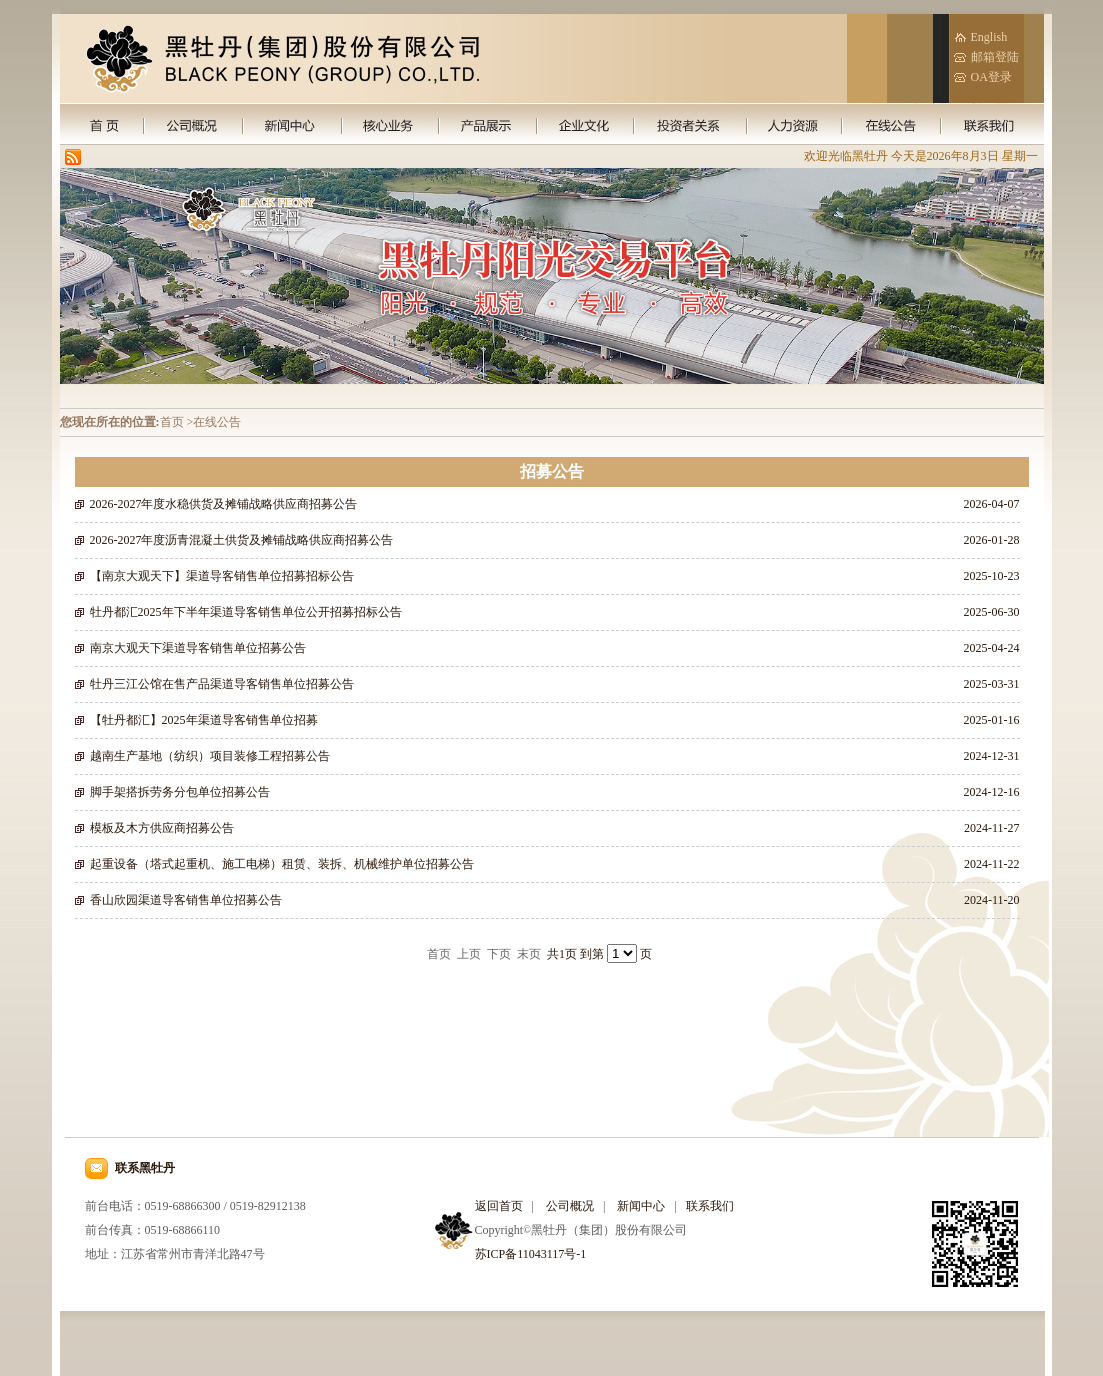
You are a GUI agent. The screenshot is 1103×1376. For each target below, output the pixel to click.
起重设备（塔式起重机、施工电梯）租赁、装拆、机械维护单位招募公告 (282, 864)
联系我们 (710, 1206)
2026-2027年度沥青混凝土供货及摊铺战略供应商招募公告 (242, 540)
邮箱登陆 (995, 57)
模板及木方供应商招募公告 (162, 828)
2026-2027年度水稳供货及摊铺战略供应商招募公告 (224, 504)
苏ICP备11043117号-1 (531, 1254)
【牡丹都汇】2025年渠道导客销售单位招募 (204, 720)
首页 (439, 954)
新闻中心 (641, 1206)
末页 (529, 954)
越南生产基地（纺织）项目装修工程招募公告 (210, 756)
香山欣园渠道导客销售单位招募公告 (186, 900)
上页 (469, 954)
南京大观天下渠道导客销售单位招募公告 (198, 648)
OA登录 (991, 77)
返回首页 (499, 1206)
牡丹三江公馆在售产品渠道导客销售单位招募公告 (222, 684)
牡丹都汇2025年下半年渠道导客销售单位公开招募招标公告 (246, 612)
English (989, 37)
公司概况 (570, 1206)
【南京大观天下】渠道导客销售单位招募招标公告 (222, 576)
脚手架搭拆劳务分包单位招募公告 (180, 792)
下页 (499, 954)
